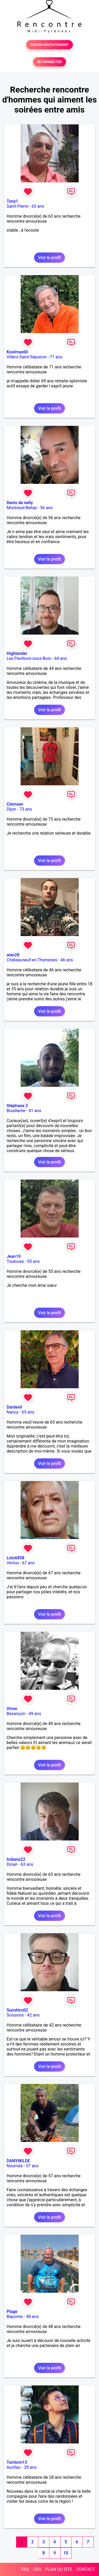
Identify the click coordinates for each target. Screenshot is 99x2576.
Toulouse (15, 1261)
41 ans (35, 1110)
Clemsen (15, 804)
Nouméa (15, 2165)
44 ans (60, 658)
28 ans (30, 2467)
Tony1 (12, 201)
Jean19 (14, 1256)
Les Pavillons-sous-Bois (29, 658)
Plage (12, 2311)
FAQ (25, 2569)
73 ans (26, 809)
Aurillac (14, 2467)
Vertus (13, 1562)
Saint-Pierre (17, 206)
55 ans (33, 1261)
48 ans (32, 2316)
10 (65, 2552)
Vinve (12, 1708)
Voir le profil (49, 257)
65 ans (28, 1412)
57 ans (32, 2165)
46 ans (66, 959)
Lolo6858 (15, 1557)
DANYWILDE (18, 2160)
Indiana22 (16, 1859)
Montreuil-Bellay (22, 507)
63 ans (38, 206)
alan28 (13, 954)
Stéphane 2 (17, 1105)
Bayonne (15, 2316)
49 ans (35, 1713)
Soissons (15, 2015)
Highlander (17, 653)
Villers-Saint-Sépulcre (26, 356)
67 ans (28, 1562)
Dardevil (14, 1407)
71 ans (56, 356)
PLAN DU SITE (58, 2569)
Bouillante (16, 1110)
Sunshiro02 (17, 2010)
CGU (37, 2569)
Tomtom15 (17, 2462)
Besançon (16, 1713)
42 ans (33, 2015)
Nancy (12, 1412)
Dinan (12, 1864)
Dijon (11, 809)
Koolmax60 (17, 351)
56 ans (46, 507)
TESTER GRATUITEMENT (49, 45)
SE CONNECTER (49, 62)
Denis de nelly (20, 502)
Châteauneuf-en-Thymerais (32, 959)
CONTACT (85, 2569)
